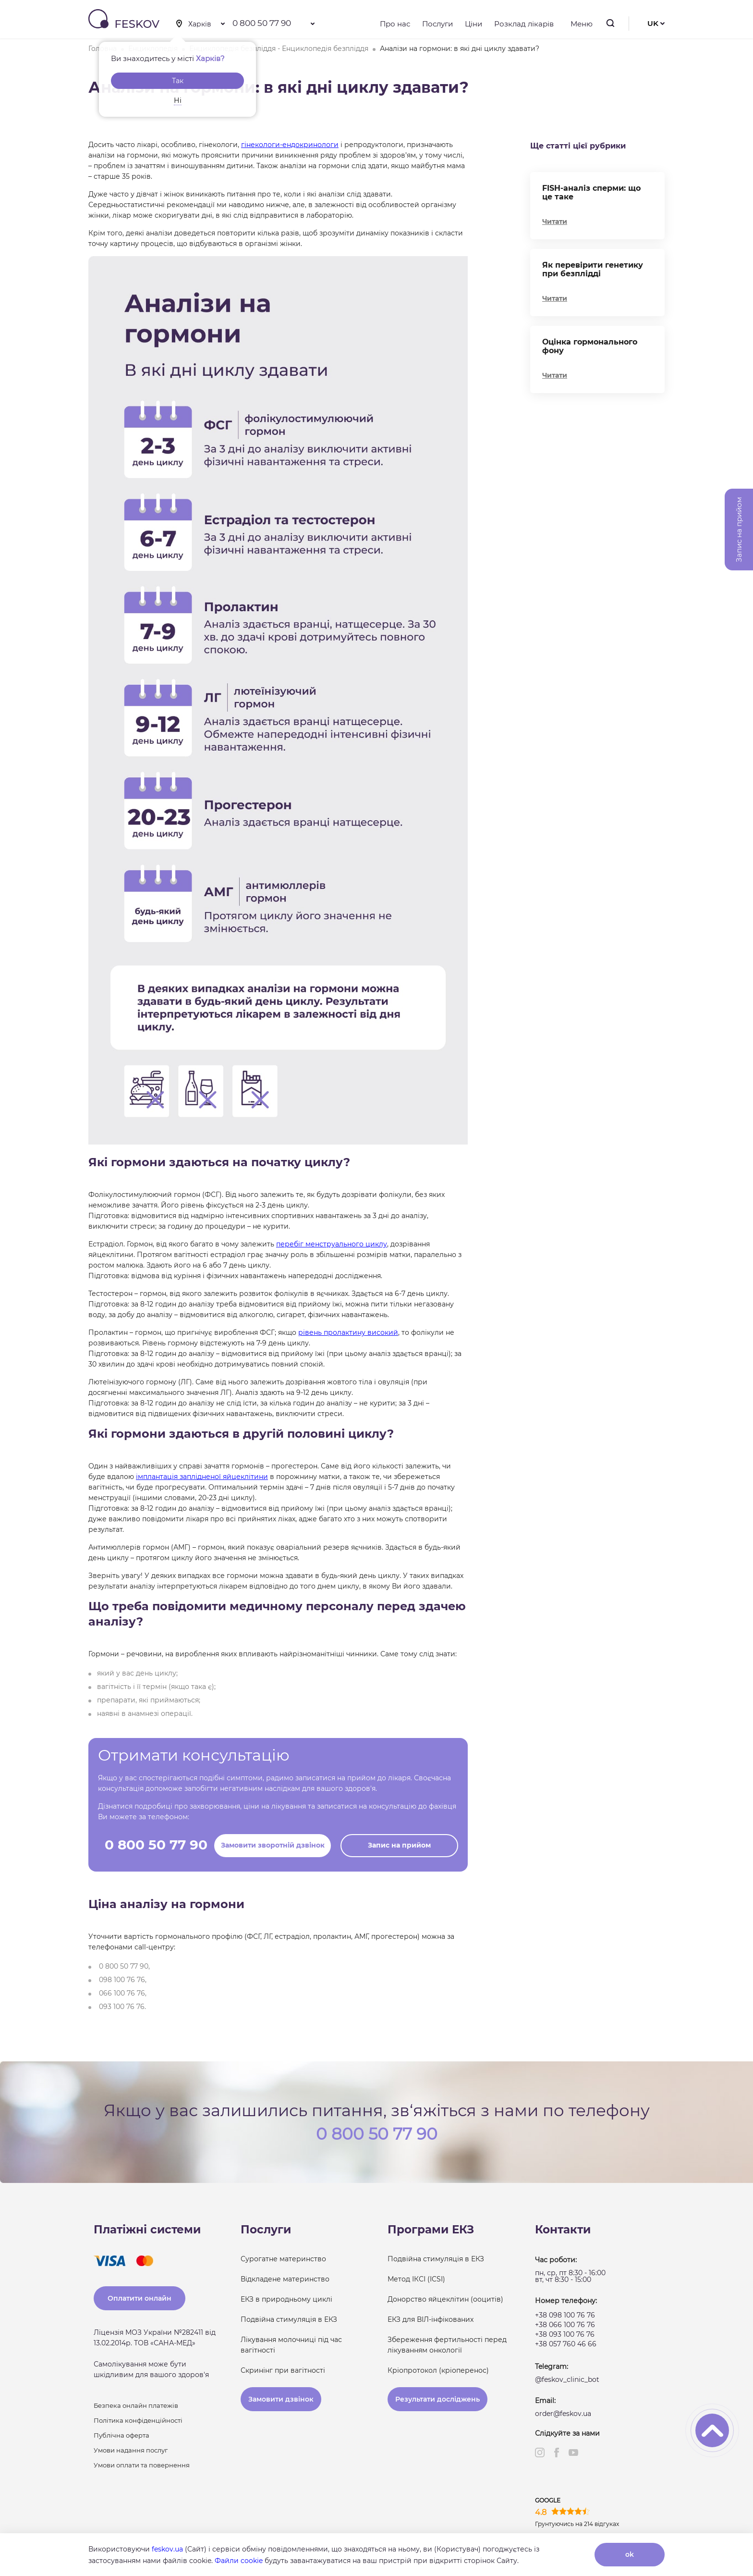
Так (177, 80)
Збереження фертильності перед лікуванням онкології (447, 2344)
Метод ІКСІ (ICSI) (416, 2279)
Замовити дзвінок (281, 2399)
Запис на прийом (399, 1845)
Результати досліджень (437, 2399)
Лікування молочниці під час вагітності (291, 2344)
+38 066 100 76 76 (565, 2324)
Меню (579, 23)
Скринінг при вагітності (283, 2370)
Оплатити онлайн (139, 2298)
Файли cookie (239, 2560)
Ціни (473, 23)
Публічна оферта (121, 2435)
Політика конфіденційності (138, 2420)
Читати (554, 221)
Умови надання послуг (131, 2450)
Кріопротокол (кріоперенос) (438, 2370)
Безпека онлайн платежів (136, 2405)
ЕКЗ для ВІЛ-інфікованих (431, 2319)
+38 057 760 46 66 (565, 2344)
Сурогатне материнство (283, 2259)
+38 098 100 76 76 (565, 2315)
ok (629, 2554)
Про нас (395, 23)
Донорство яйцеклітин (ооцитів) (445, 2299)
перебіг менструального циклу (331, 1244)
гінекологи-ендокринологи (290, 144)
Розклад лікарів (524, 23)
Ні (178, 100)
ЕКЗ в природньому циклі (286, 2299)
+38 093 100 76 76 (565, 2334)
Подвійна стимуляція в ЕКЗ (289, 2319)
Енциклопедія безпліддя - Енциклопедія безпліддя (278, 48)
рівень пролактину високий (348, 1332)
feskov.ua (167, 2549)
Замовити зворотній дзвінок (273, 1845)
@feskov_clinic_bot (567, 2379)
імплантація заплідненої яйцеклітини (202, 1476)
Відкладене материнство (285, 2279)
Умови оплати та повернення (142, 2465)
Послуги (437, 23)
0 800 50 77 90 (261, 23)
